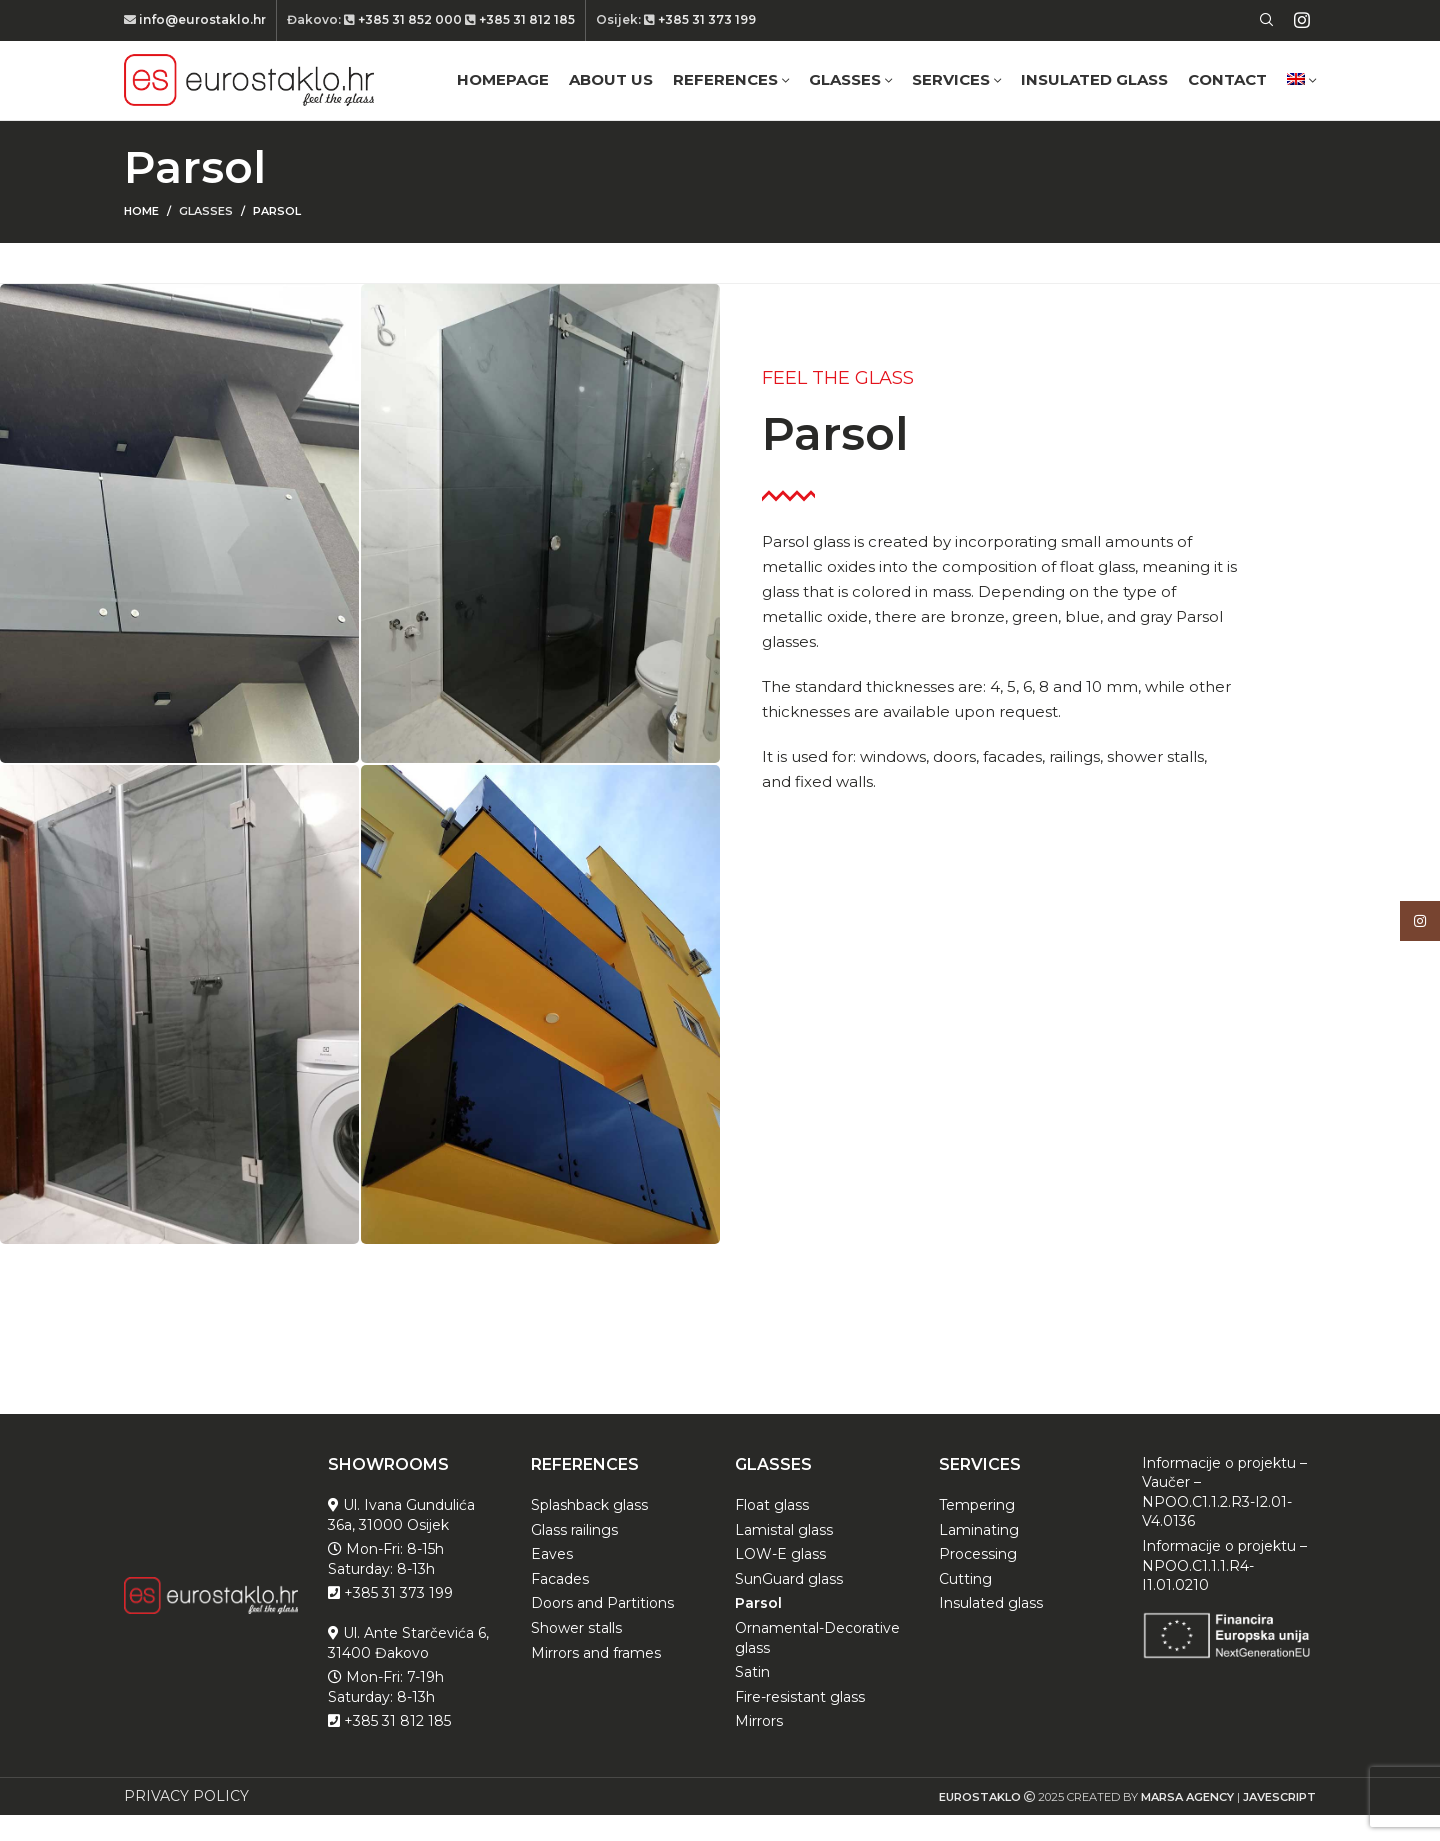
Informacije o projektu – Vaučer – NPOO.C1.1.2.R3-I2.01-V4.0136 (1224, 1518)
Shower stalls (576, 1654)
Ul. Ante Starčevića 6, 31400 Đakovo (408, 1669)
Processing (978, 1581)
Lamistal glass (784, 1556)
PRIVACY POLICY (186, 1822)
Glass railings (574, 1556)
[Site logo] (249, 93)
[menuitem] (1301, 94)
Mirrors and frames (596, 1679)
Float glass (772, 1532)
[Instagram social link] (1302, 21)
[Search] (1264, 21)
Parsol (758, 1630)
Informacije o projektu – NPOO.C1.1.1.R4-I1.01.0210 (1224, 1591)
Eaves (552, 1581)
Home (141, 238)
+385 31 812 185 (525, 20)
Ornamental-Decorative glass (817, 1664)
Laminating (979, 1556)
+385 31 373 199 (705, 20)
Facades (560, 1605)
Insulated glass (991, 1630)
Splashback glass (589, 1532)
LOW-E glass (780, 1581)
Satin (752, 1699)
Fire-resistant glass (800, 1723)
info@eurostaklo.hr (201, 20)
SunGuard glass (789, 1605)
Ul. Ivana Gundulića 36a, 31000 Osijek (401, 1542)
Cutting (965, 1605)
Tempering (977, 1532)
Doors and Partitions (602, 1630)
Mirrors (759, 1748)
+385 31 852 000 (410, 20)
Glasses (206, 238)
